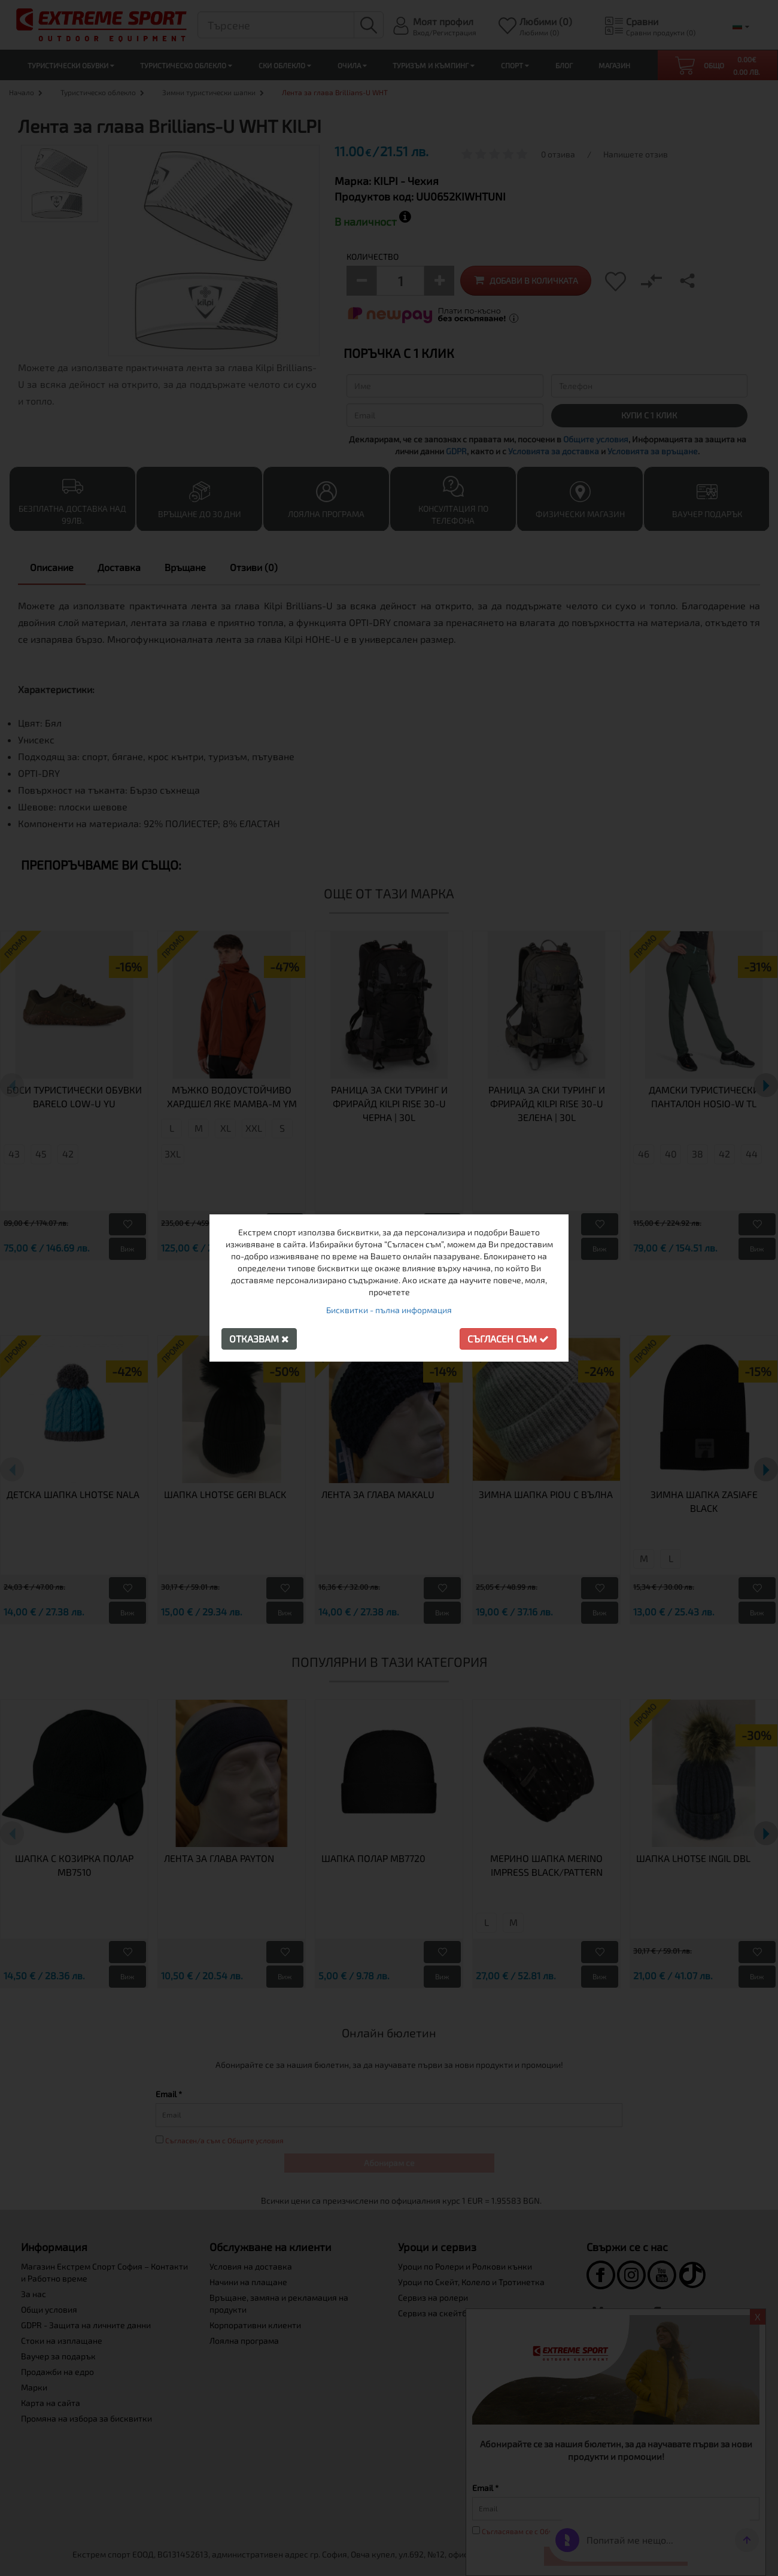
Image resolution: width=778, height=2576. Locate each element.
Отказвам (259, 1338)
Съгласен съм (508, 1338)
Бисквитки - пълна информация (389, 1310)
